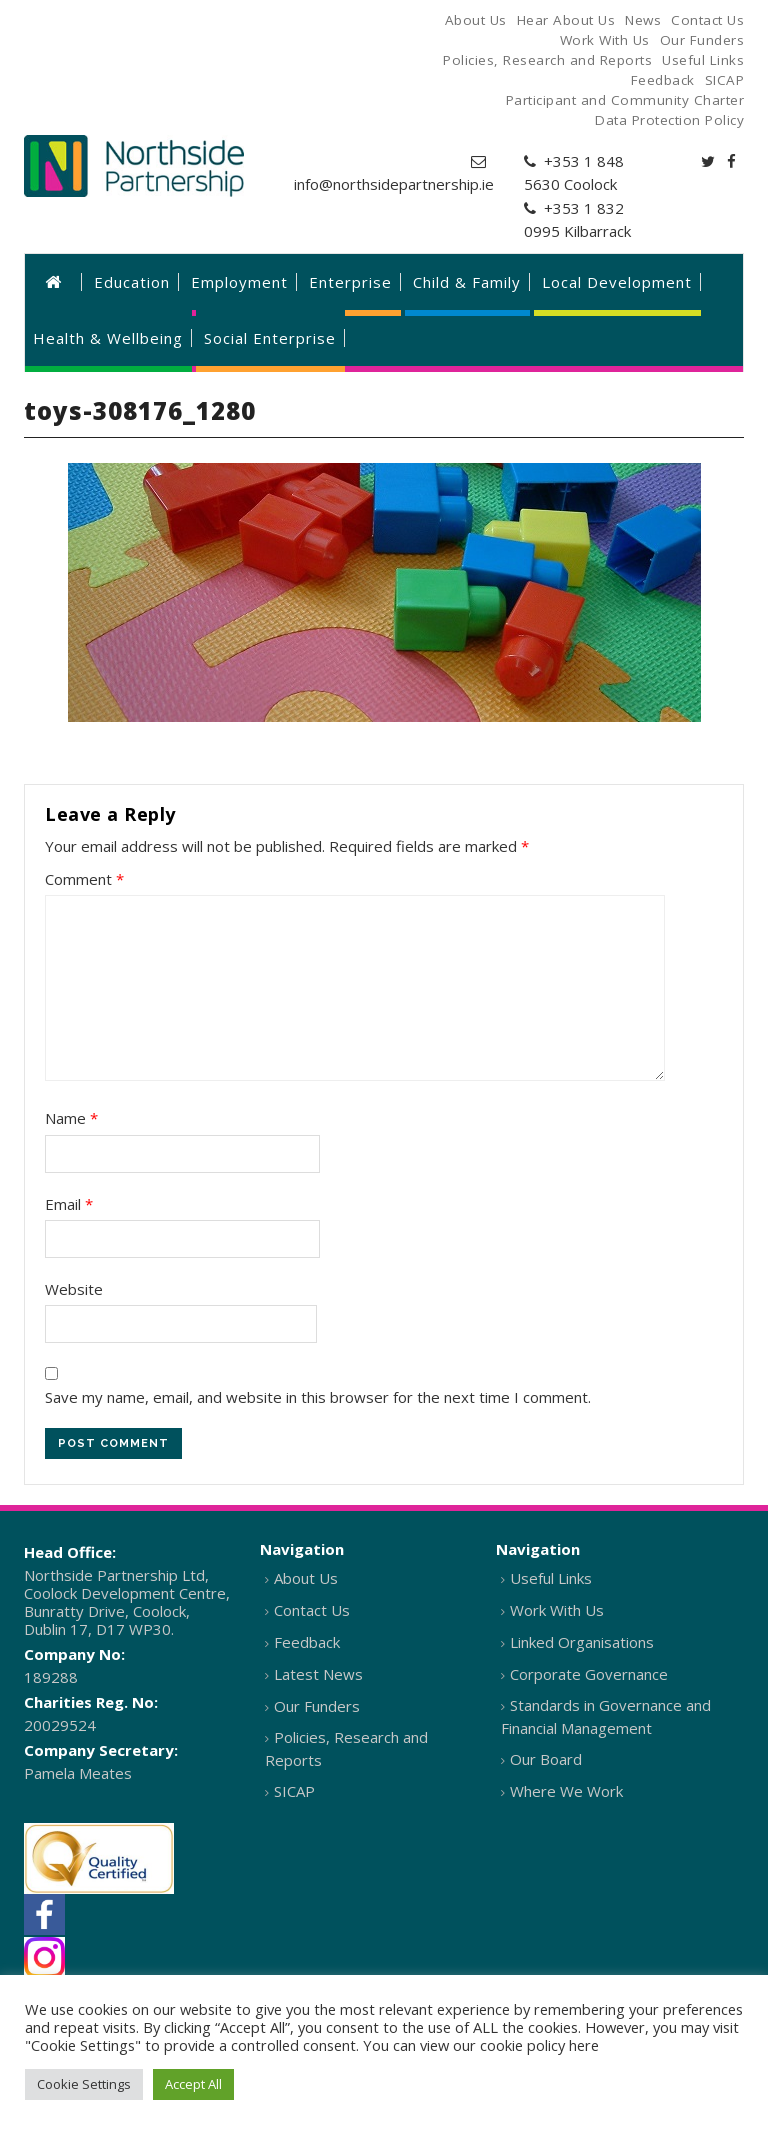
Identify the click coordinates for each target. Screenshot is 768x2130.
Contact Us (312, 1610)
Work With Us (557, 1610)
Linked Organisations (582, 1642)
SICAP (294, 1791)
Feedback (307, 1642)
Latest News (318, 1674)
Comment (84, 879)
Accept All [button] (193, 2084)
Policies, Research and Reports (346, 1748)
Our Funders (317, 1706)
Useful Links (551, 1578)
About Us (306, 1578)
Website (74, 1289)
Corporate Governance (589, 1674)
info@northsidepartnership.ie (394, 184)
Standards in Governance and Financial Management (606, 1716)
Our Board (546, 1759)
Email (69, 1204)
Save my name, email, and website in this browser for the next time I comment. (318, 1397)
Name (71, 1118)
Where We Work (566, 1791)
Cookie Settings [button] (84, 2084)
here (584, 2045)
